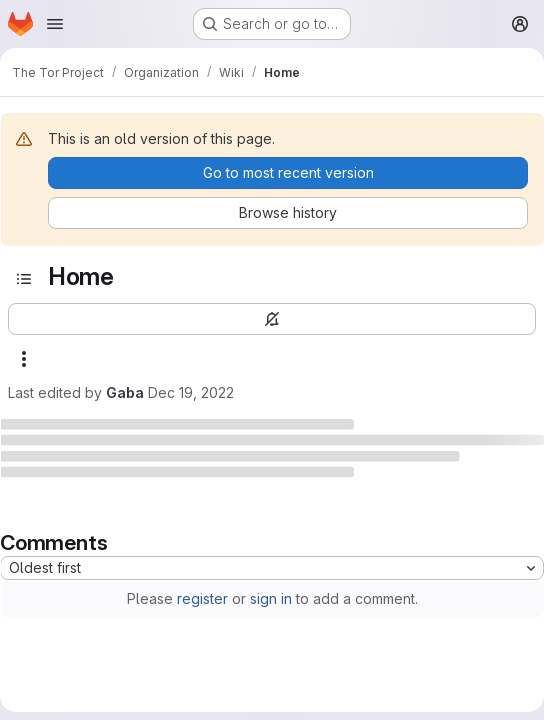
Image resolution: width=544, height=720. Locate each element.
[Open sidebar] (24, 279)
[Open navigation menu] (55, 24)
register (202, 598)
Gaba (125, 392)
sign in (271, 598)
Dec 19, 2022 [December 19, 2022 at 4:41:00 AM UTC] (191, 392)
